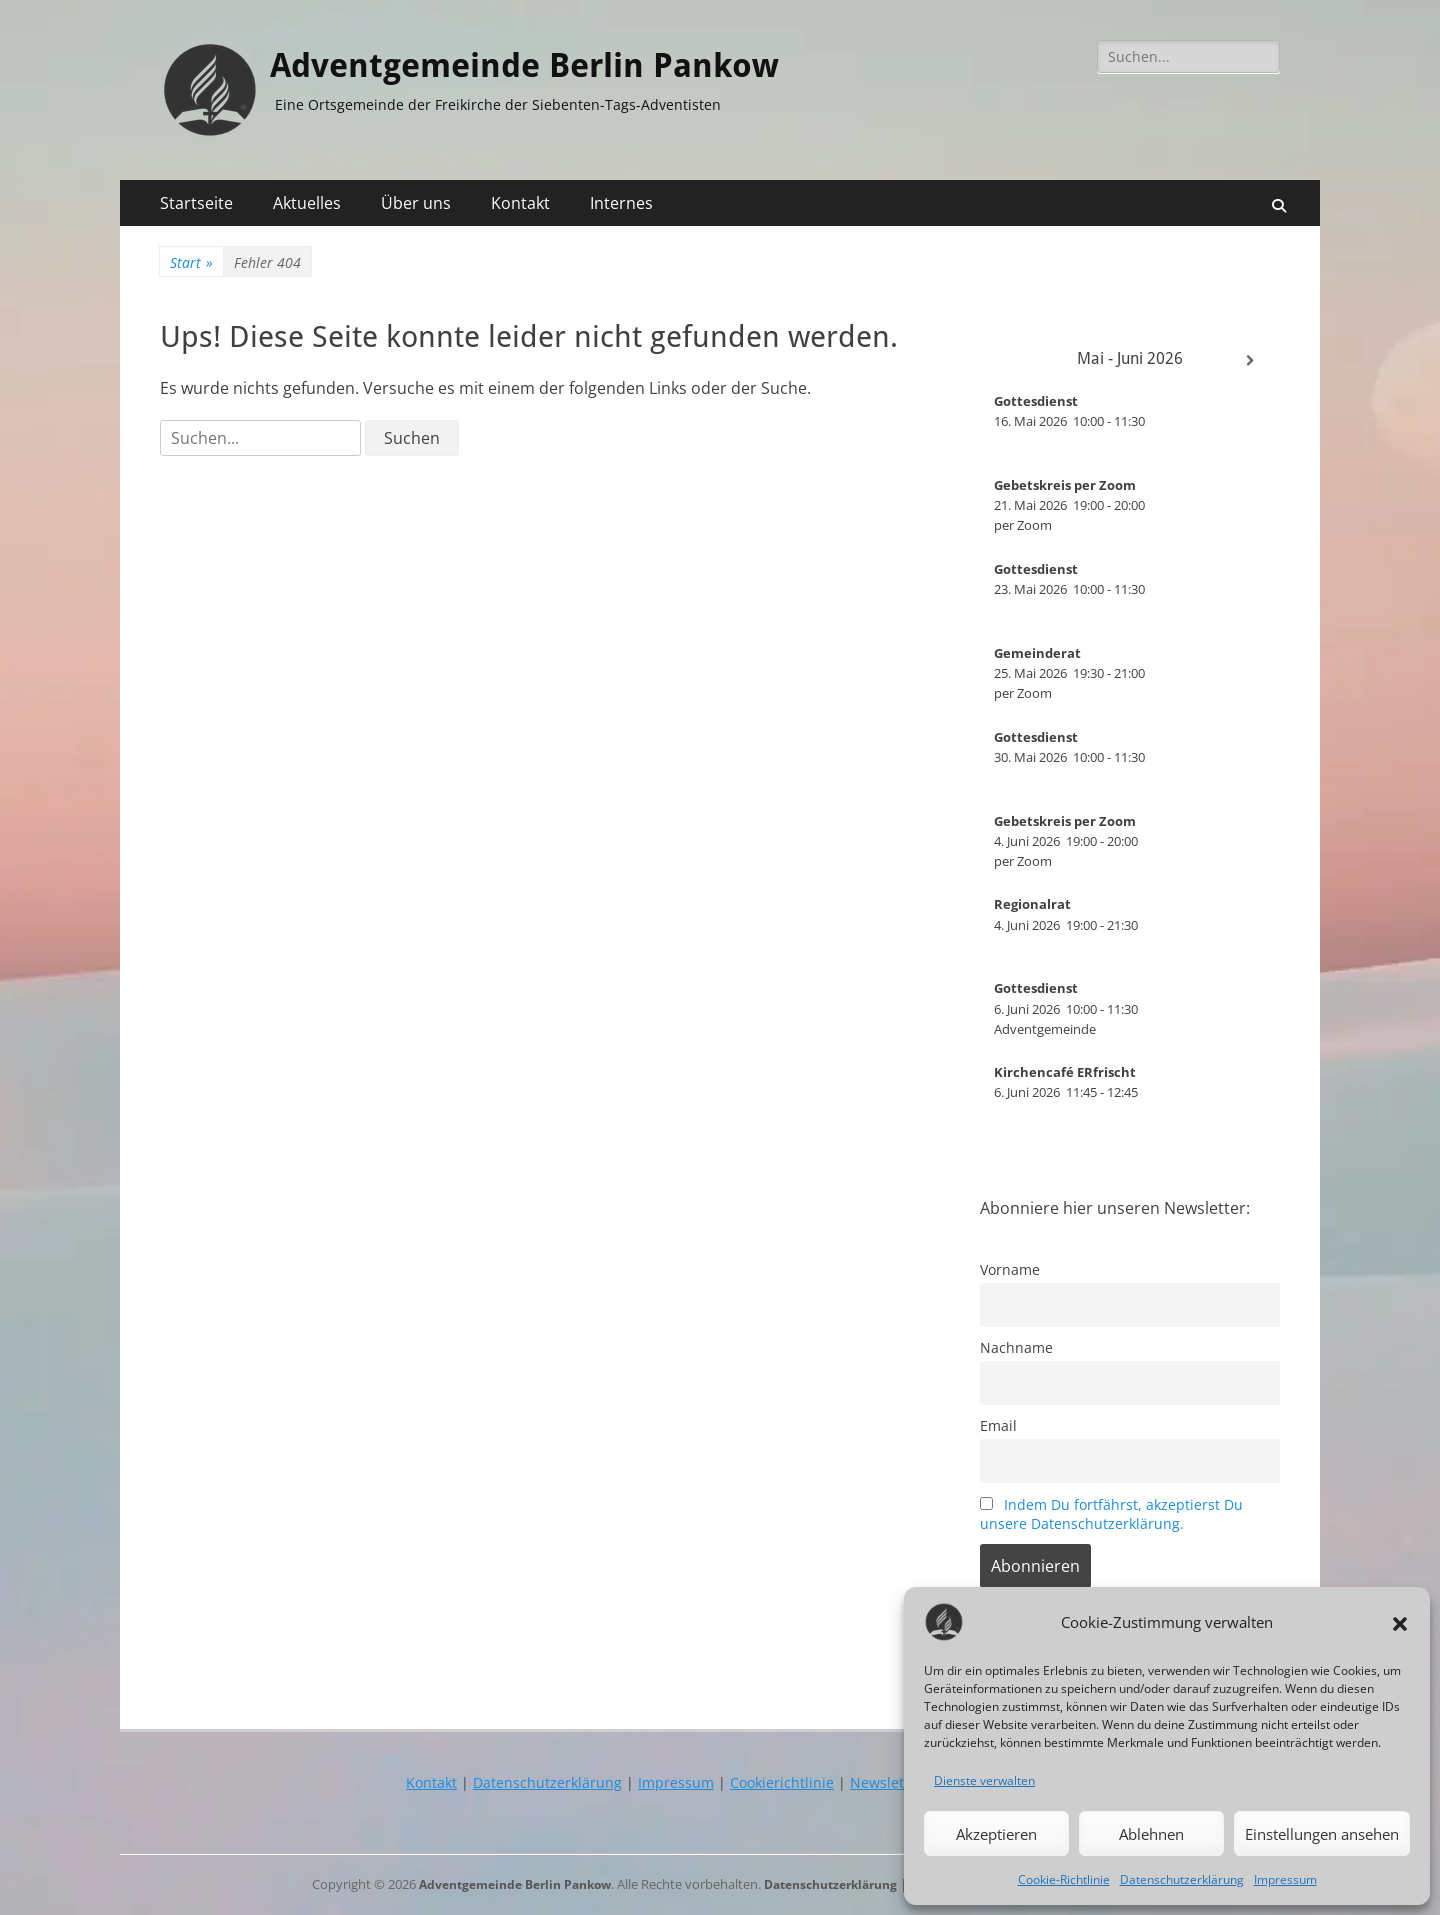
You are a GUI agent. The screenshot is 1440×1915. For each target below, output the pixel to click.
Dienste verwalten (984, 1780)
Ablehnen (1151, 1834)
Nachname (1016, 1347)
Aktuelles (307, 203)
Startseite (196, 203)
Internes (621, 203)
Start (191, 262)
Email (998, 1425)
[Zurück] (1010, 361)
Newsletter (886, 1782)
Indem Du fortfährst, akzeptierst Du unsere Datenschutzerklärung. (1111, 1514)
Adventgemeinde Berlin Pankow (564, 64)
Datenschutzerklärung (1182, 1879)
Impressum (1285, 1879)
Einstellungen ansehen (1322, 1834)
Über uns (416, 203)
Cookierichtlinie (782, 1782)
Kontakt (520, 203)
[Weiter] (1250, 361)
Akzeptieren (996, 1834)
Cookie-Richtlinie (1064, 1879)
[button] (1400, 1622)
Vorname (1010, 1269)
